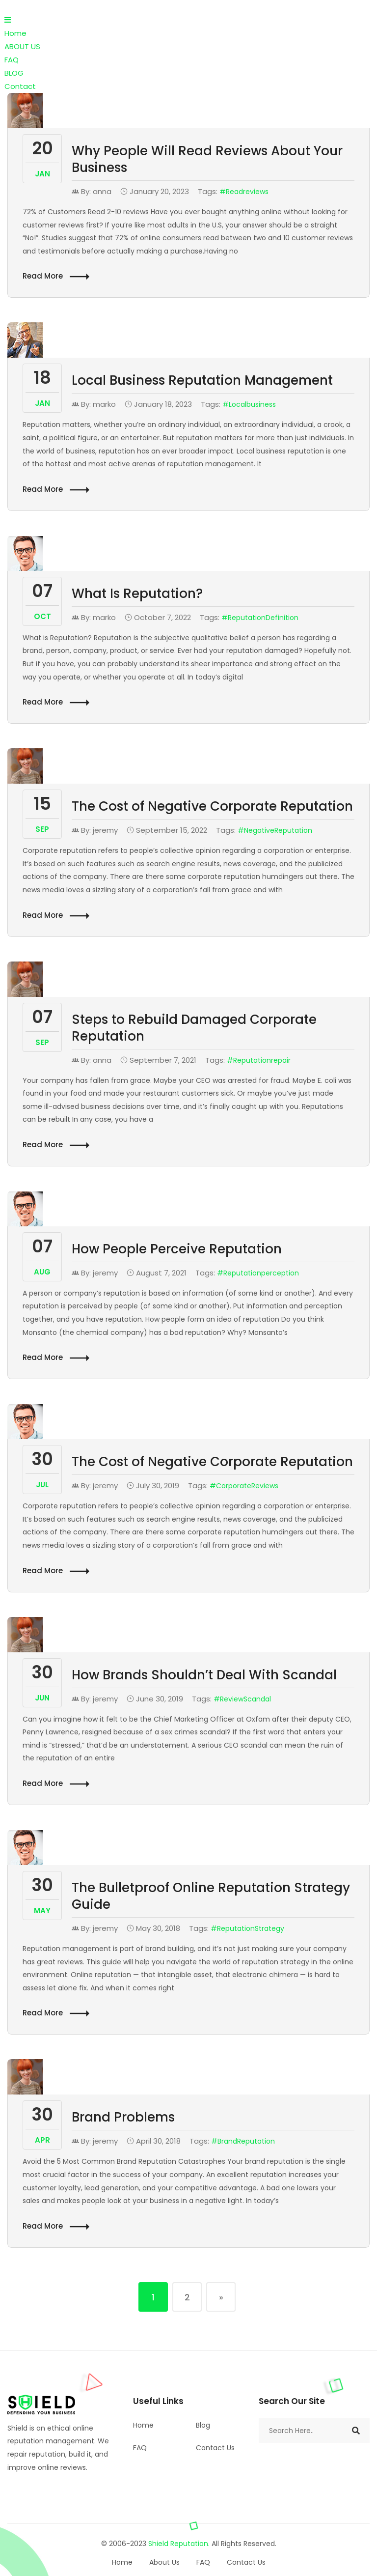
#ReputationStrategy (247, 1928)
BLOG (14, 73)
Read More (56, 276)
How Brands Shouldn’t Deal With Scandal (204, 1675)
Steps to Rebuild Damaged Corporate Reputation (194, 1028)
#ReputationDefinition (259, 618)
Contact (20, 86)
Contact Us (215, 2448)
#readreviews (244, 192)
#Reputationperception (258, 1273)
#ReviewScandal (242, 1699)
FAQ (11, 60)
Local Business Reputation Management (202, 380)
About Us (164, 2562)
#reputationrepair (259, 1060)
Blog (203, 2425)
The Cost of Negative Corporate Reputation (212, 806)
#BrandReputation (243, 2141)
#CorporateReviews (244, 1486)
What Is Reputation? (137, 593)
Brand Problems (123, 2117)
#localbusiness (249, 404)
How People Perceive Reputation (177, 1249)
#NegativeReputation (275, 830)
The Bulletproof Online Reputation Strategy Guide (211, 1896)
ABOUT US (22, 46)
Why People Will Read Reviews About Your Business (207, 159)
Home (15, 33)
